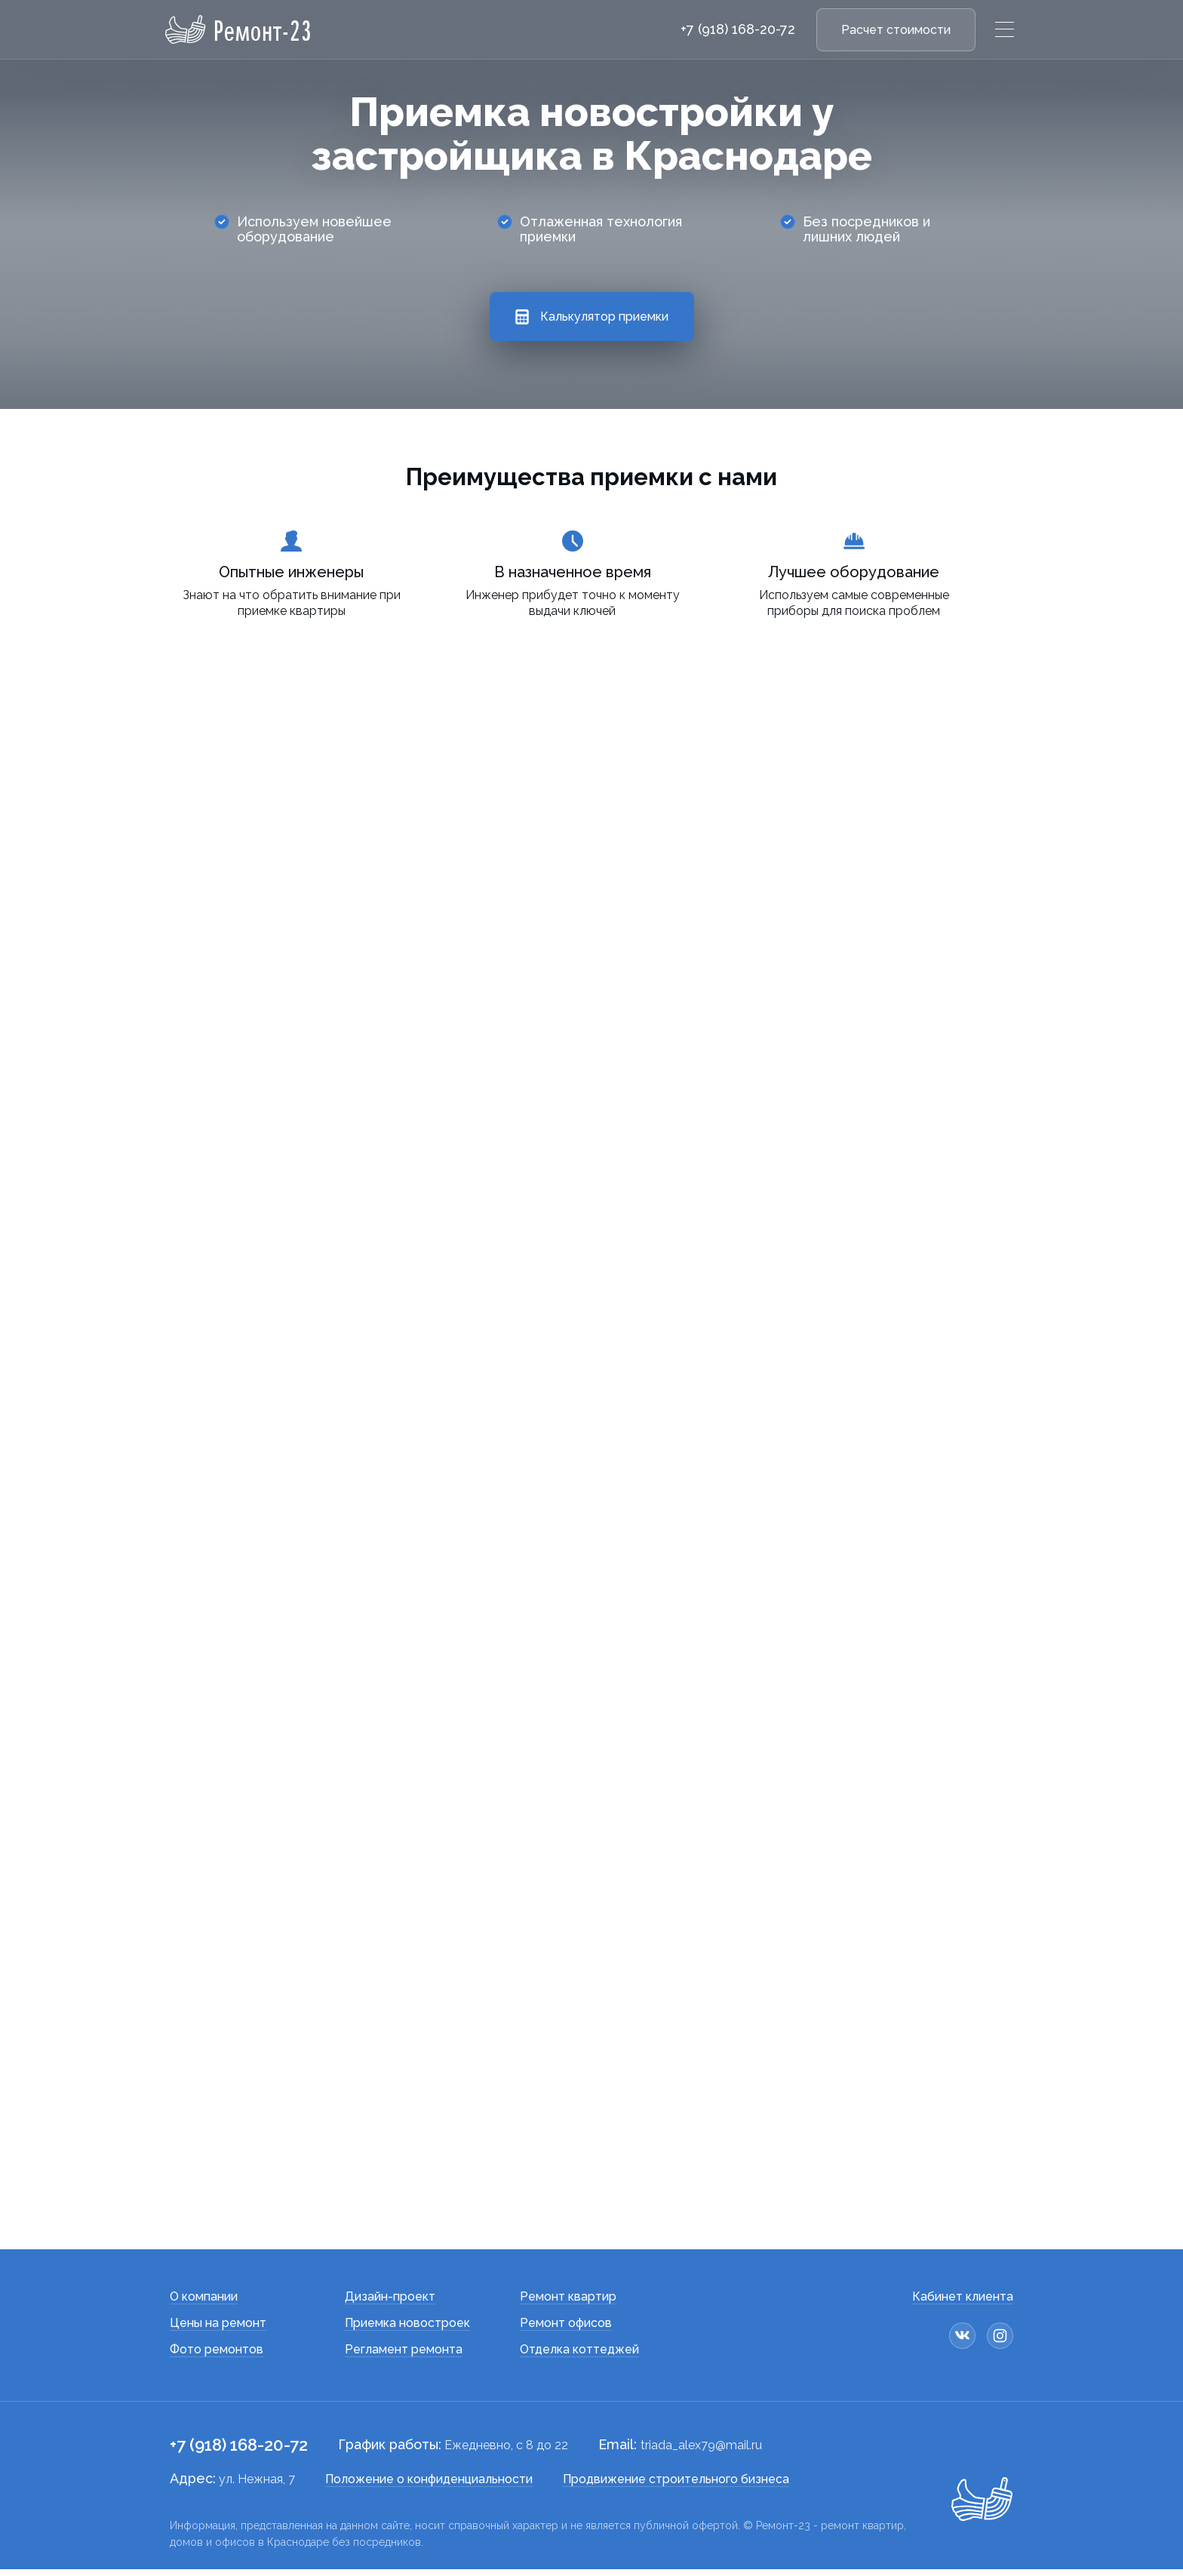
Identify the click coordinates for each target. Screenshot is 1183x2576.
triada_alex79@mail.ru (701, 2452)
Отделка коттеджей (579, 2356)
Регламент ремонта (403, 2356)
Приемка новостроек (407, 2329)
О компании (204, 2303)
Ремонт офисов (566, 2329)
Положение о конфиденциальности (429, 2486)
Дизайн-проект (390, 2303)
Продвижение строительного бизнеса (676, 2486)
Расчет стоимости (896, 30)
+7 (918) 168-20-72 (738, 29)
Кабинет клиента (962, 2303)
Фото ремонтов (216, 2356)
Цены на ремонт (218, 2329)
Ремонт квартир (568, 2303)
